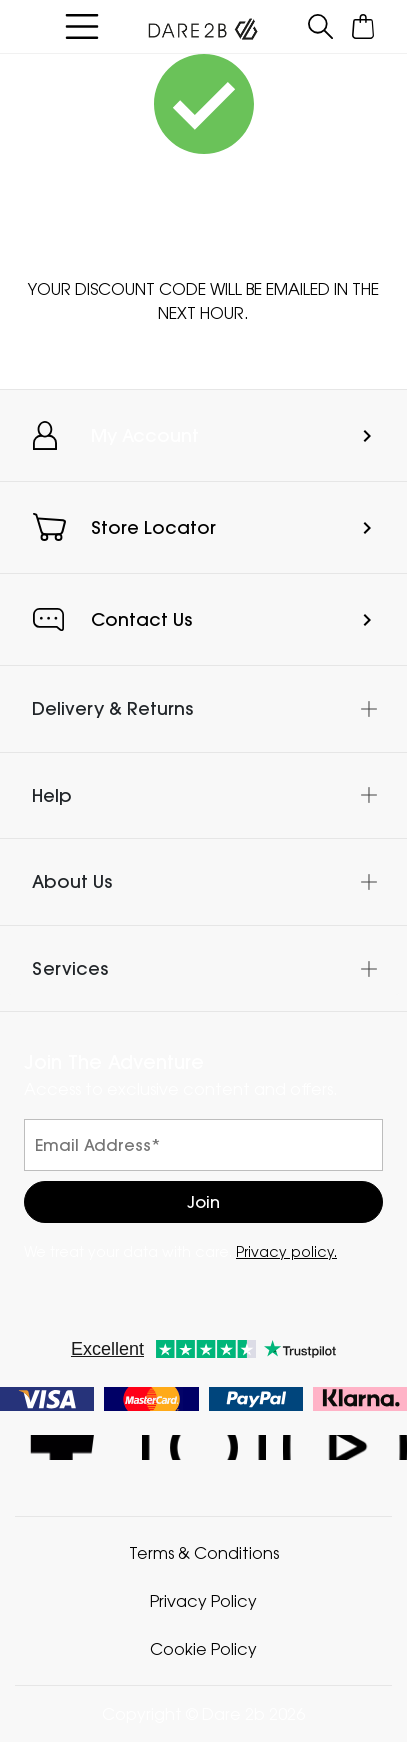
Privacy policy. (286, 1251)
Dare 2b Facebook (62, 1447)
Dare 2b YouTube (344, 1447)
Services (70, 968)
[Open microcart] (363, 26)
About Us (72, 881)
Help (52, 795)
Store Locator (153, 527)
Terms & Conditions (204, 1553)
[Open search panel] (321, 26)
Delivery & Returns (112, 708)
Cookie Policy (203, 1649)
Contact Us (141, 619)
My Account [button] (145, 435)
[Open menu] (82, 26)
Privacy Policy (203, 1601)
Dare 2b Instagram (203, 1447)
